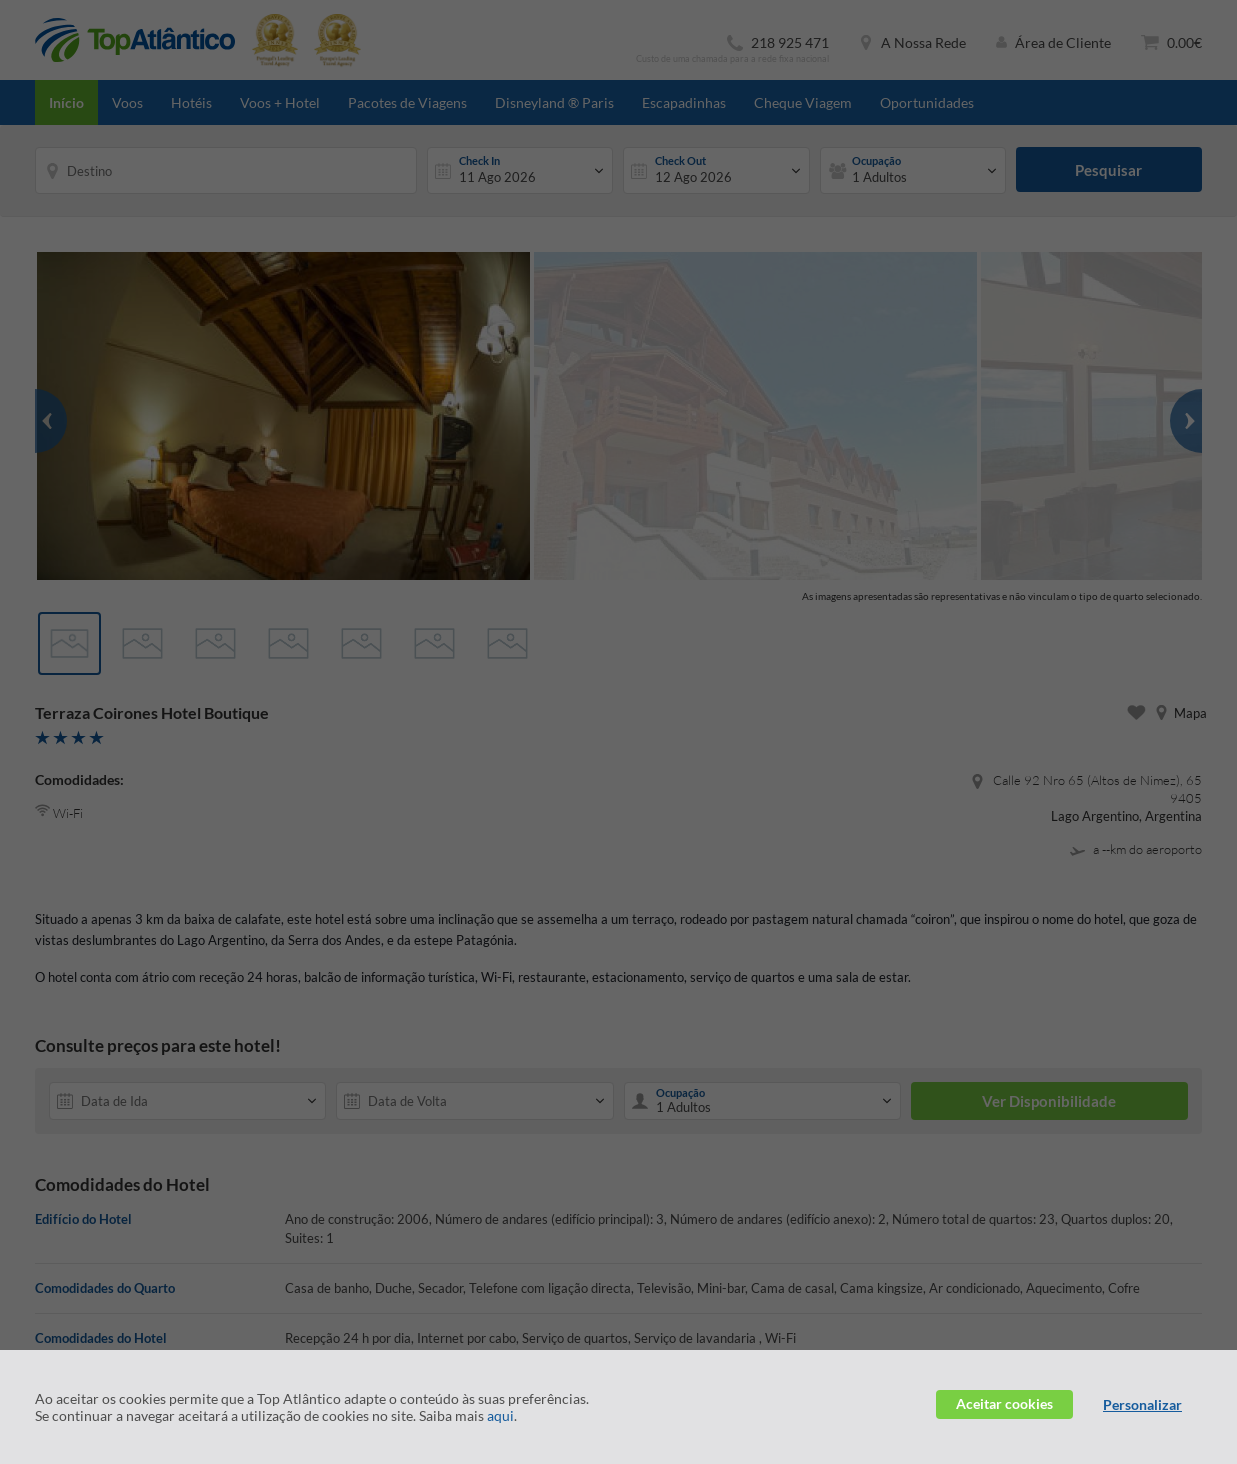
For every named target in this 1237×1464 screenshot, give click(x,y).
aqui (500, 1415)
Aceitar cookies (1004, 1403)
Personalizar (1142, 1404)
